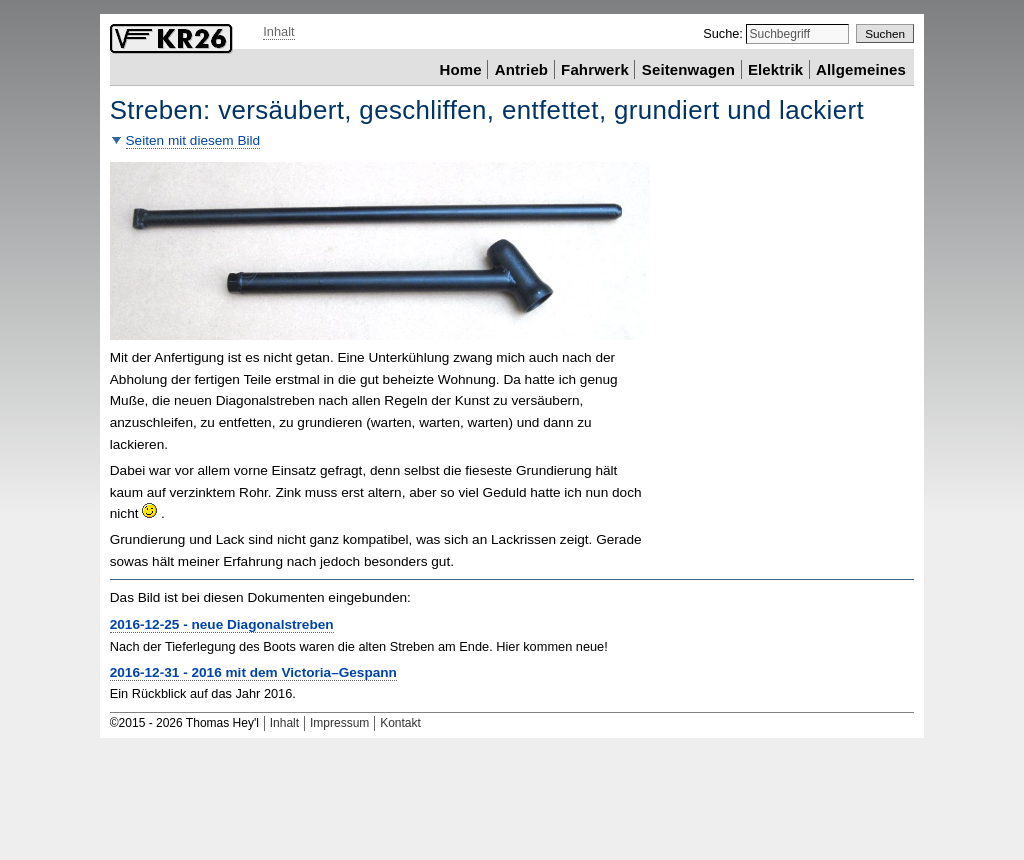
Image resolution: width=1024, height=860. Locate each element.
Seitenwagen (688, 68)
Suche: (724, 33)
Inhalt (278, 31)
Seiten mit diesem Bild (193, 140)
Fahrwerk (595, 68)
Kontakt (400, 723)
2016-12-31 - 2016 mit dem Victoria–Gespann (253, 672)
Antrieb (521, 68)
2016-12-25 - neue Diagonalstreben (222, 624)
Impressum (339, 723)
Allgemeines (861, 68)
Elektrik (775, 68)
